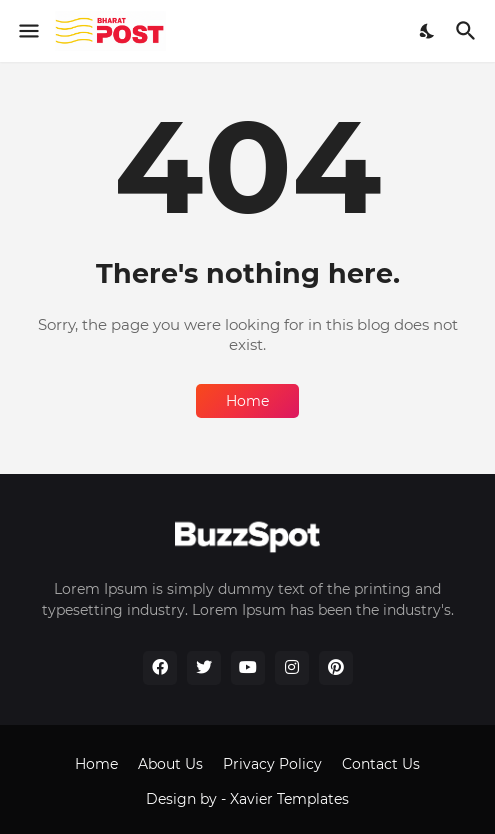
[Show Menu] (27, 31)
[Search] (468, 31)
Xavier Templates (289, 799)
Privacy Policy (272, 764)
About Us (170, 764)
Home (247, 401)
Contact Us (381, 764)
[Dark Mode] (428, 31)
